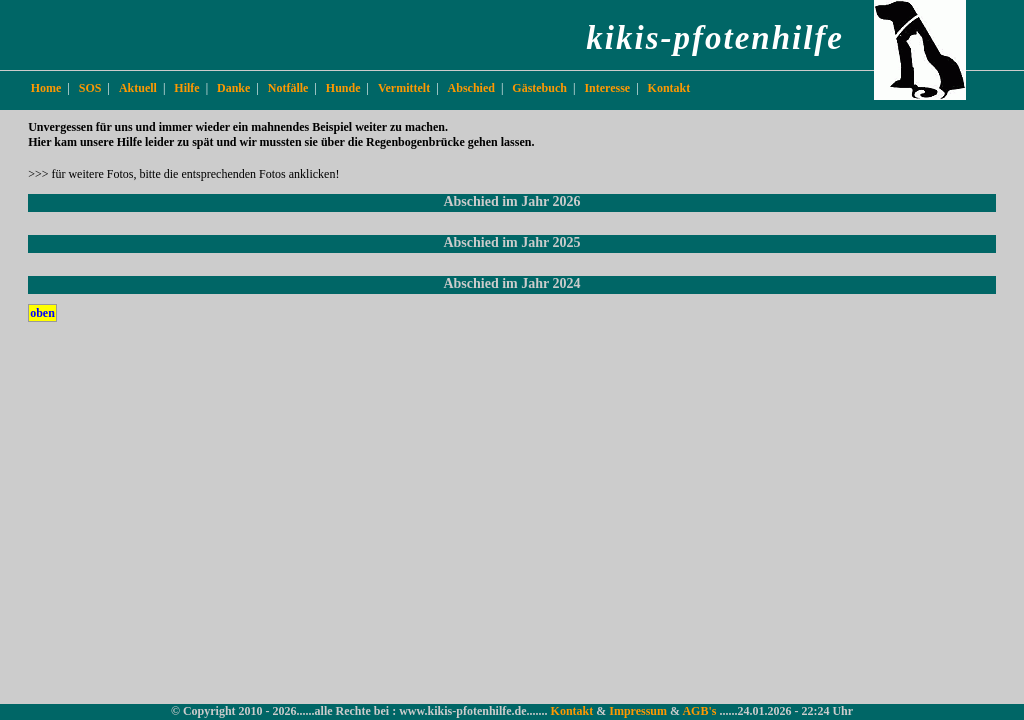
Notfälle (288, 88)
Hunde (343, 88)
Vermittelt (404, 88)
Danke (233, 88)
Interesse (607, 88)
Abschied (471, 88)
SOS (90, 88)
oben (42, 313)
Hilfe (186, 88)
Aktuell (138, 88)
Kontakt (669, 88)
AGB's (700, 711)
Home (46, 88)
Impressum (639, 711)
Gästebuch (539, 88)
